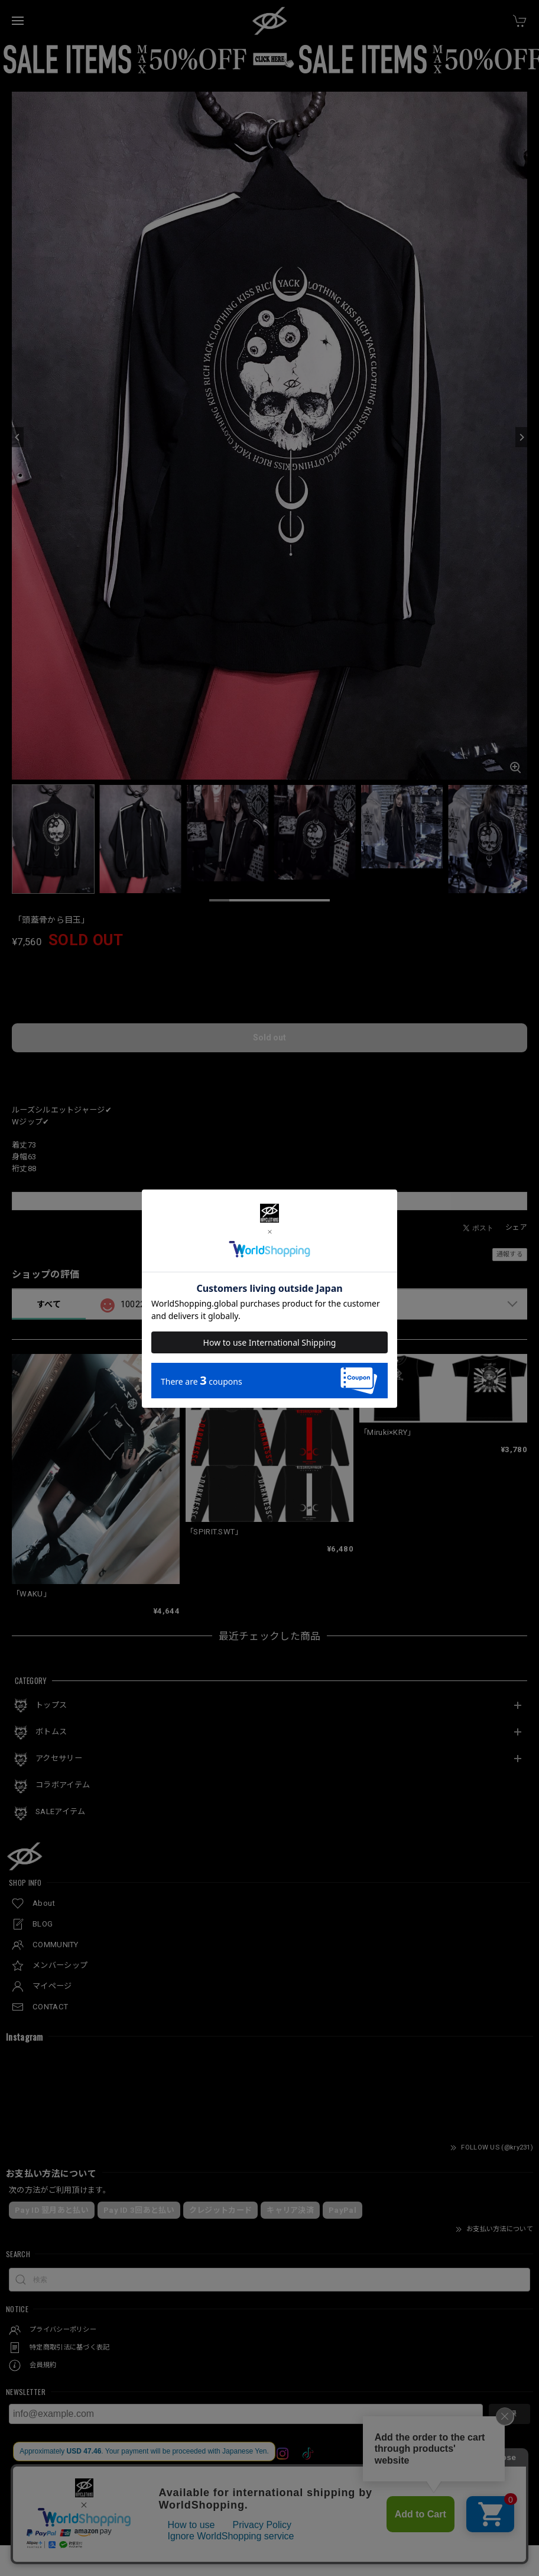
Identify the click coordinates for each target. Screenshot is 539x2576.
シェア (516, 1227)
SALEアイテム (60, 1811)
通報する (509, 1254)
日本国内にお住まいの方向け (269, 1070)
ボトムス (51, 1731)
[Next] (521, 437)
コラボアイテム (62, 1784)
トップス (51, 1705)
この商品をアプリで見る (269, 1201)
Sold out (269, 1037)
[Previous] (18, 437)
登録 (509, 2414)
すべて (49, 1304)
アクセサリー (58, 1758)
